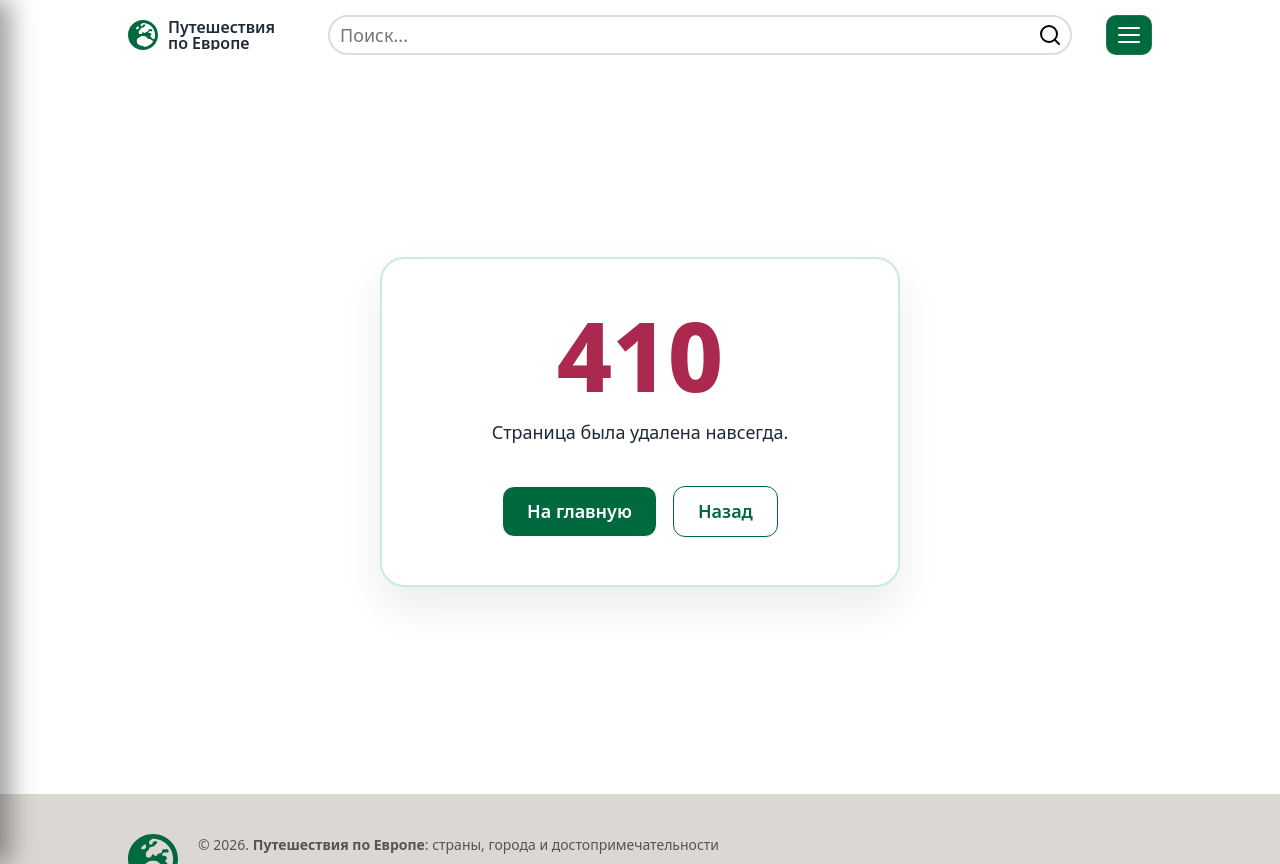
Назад (725, 511)
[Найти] (1050, 35)
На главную (579, 511)
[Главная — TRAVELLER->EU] (201, 35)
